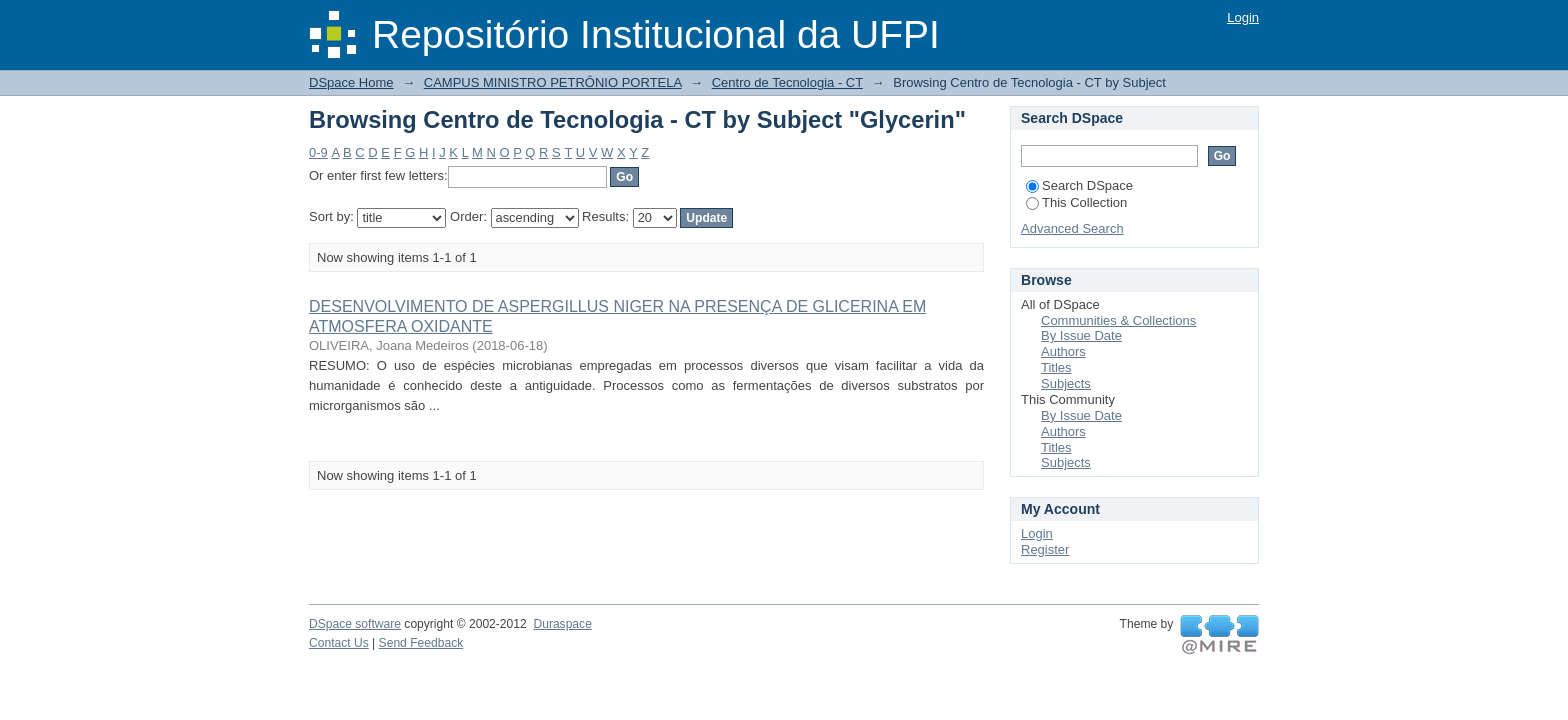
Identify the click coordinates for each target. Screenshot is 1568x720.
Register (1045, 549)
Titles (1056, 367)
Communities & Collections (1118, 320)
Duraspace (562, 624)
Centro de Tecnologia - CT (787, 82)
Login (1243, 17)
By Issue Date (1081, 335)
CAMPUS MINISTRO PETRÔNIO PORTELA (553, 82)
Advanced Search (1072, 228)
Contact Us (339, 643)
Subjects (1066, 383)
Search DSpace (1079, 185)
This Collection (1076, 202)
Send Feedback (421, 643)
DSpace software (355, 624)
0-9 (318, 152)
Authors (1063, 351)
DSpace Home (351, 82)
